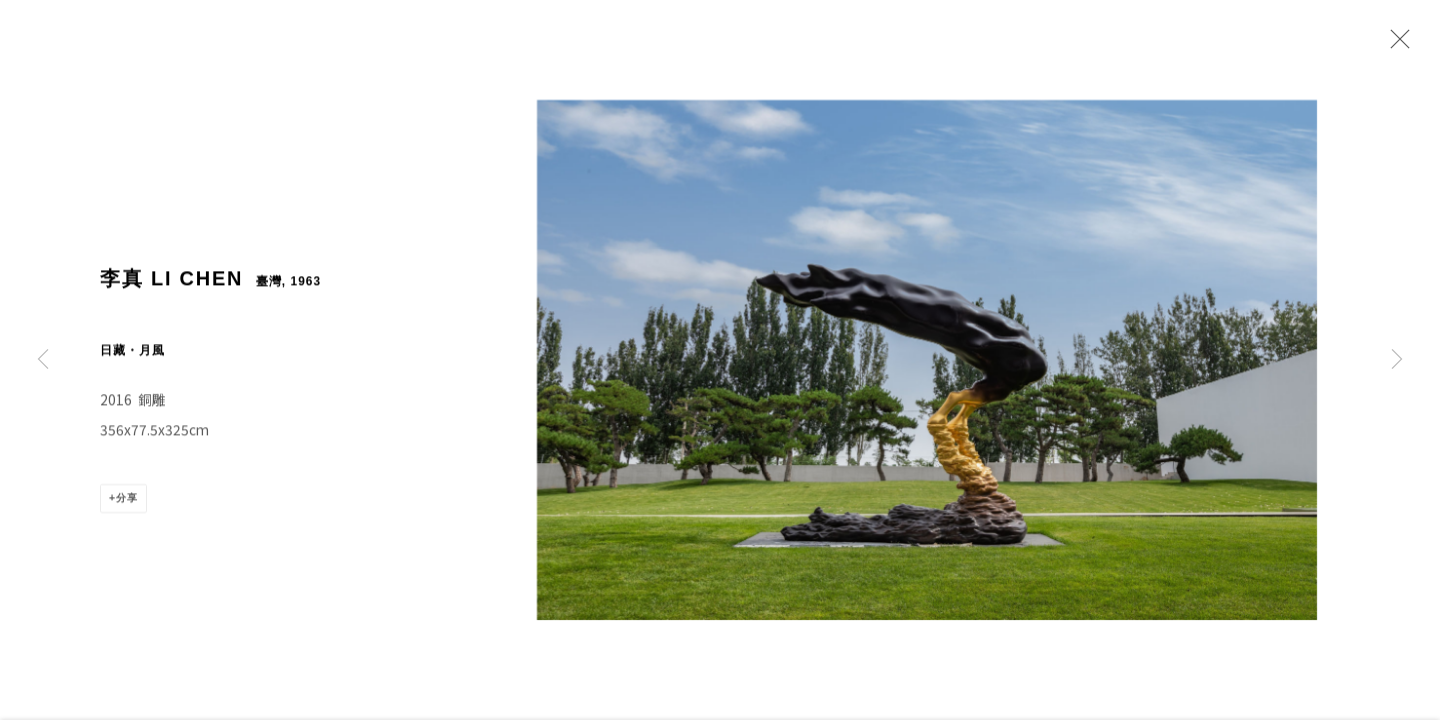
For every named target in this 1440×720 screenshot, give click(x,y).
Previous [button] (43, 360)
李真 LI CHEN (171, 289)
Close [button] (1395, 45)
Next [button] (1397, 360)
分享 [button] (127, 509)
